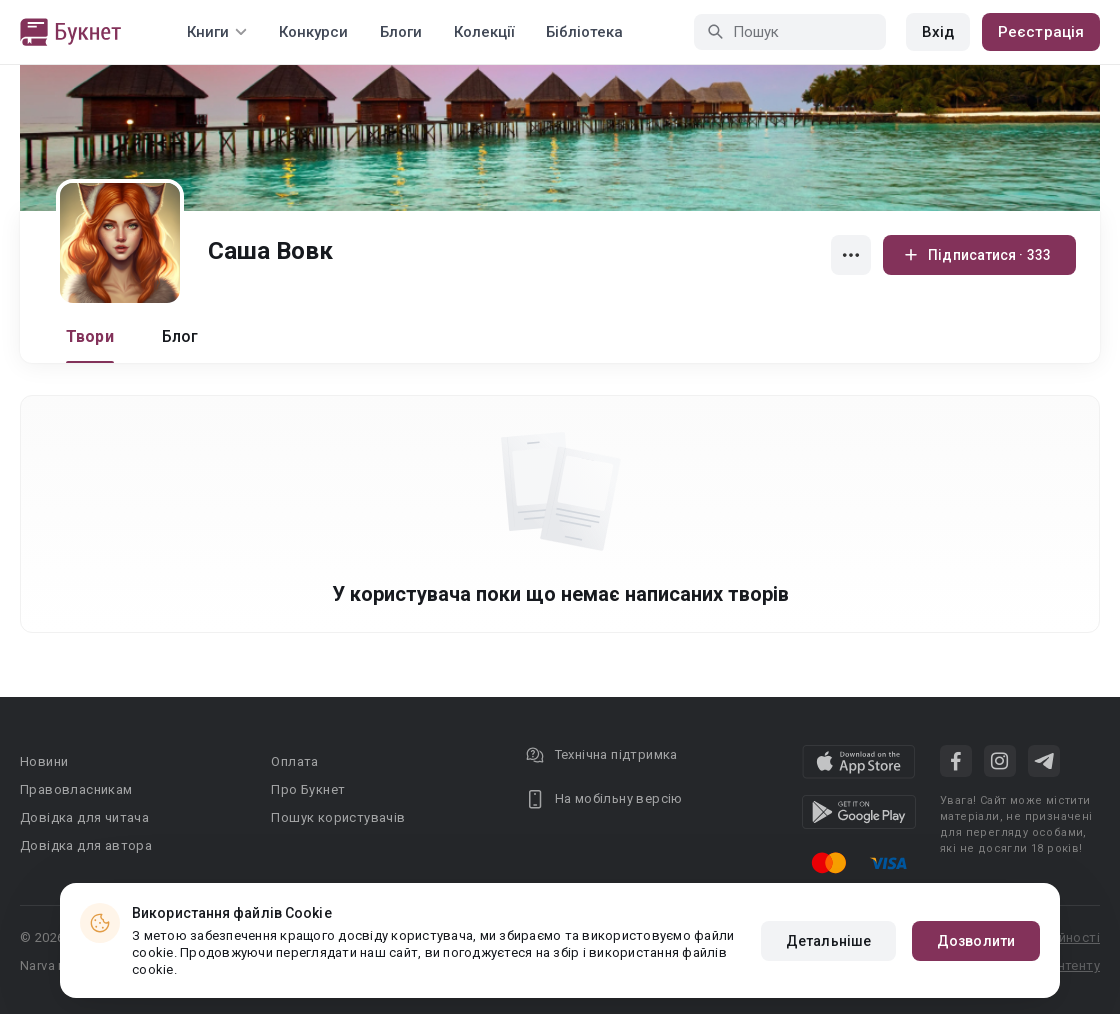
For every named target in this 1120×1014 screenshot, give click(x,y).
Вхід (938, 32)
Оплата (294, 761)
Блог (180, 336)
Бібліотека (584, 32)
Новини (44, 761)
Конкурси (313, 32)
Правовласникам (76, 789)
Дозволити (976, 941)
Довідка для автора (86, 845)
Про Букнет (308, 789)
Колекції (484, 32)
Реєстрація (1041, 32)
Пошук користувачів (338, 817)
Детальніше (828, 941)
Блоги (401, 32)
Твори (90, 336)
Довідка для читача (84, 817)
